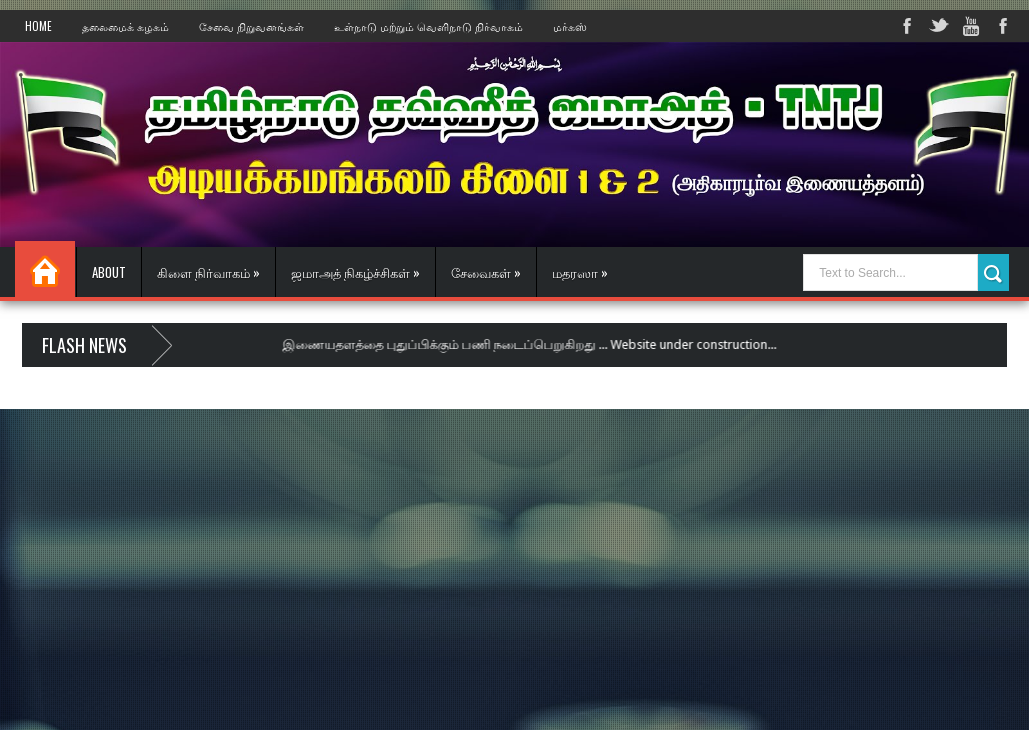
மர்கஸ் (570, 26)
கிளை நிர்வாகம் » (208, 272)
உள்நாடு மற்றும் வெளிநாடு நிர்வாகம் (428, 26)
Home (38, 26)
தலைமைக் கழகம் (125, 26)
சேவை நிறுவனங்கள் (251, 26)
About (109, 272)
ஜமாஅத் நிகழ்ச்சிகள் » (355, 272)
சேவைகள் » (486, 272)
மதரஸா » (580, 272)
